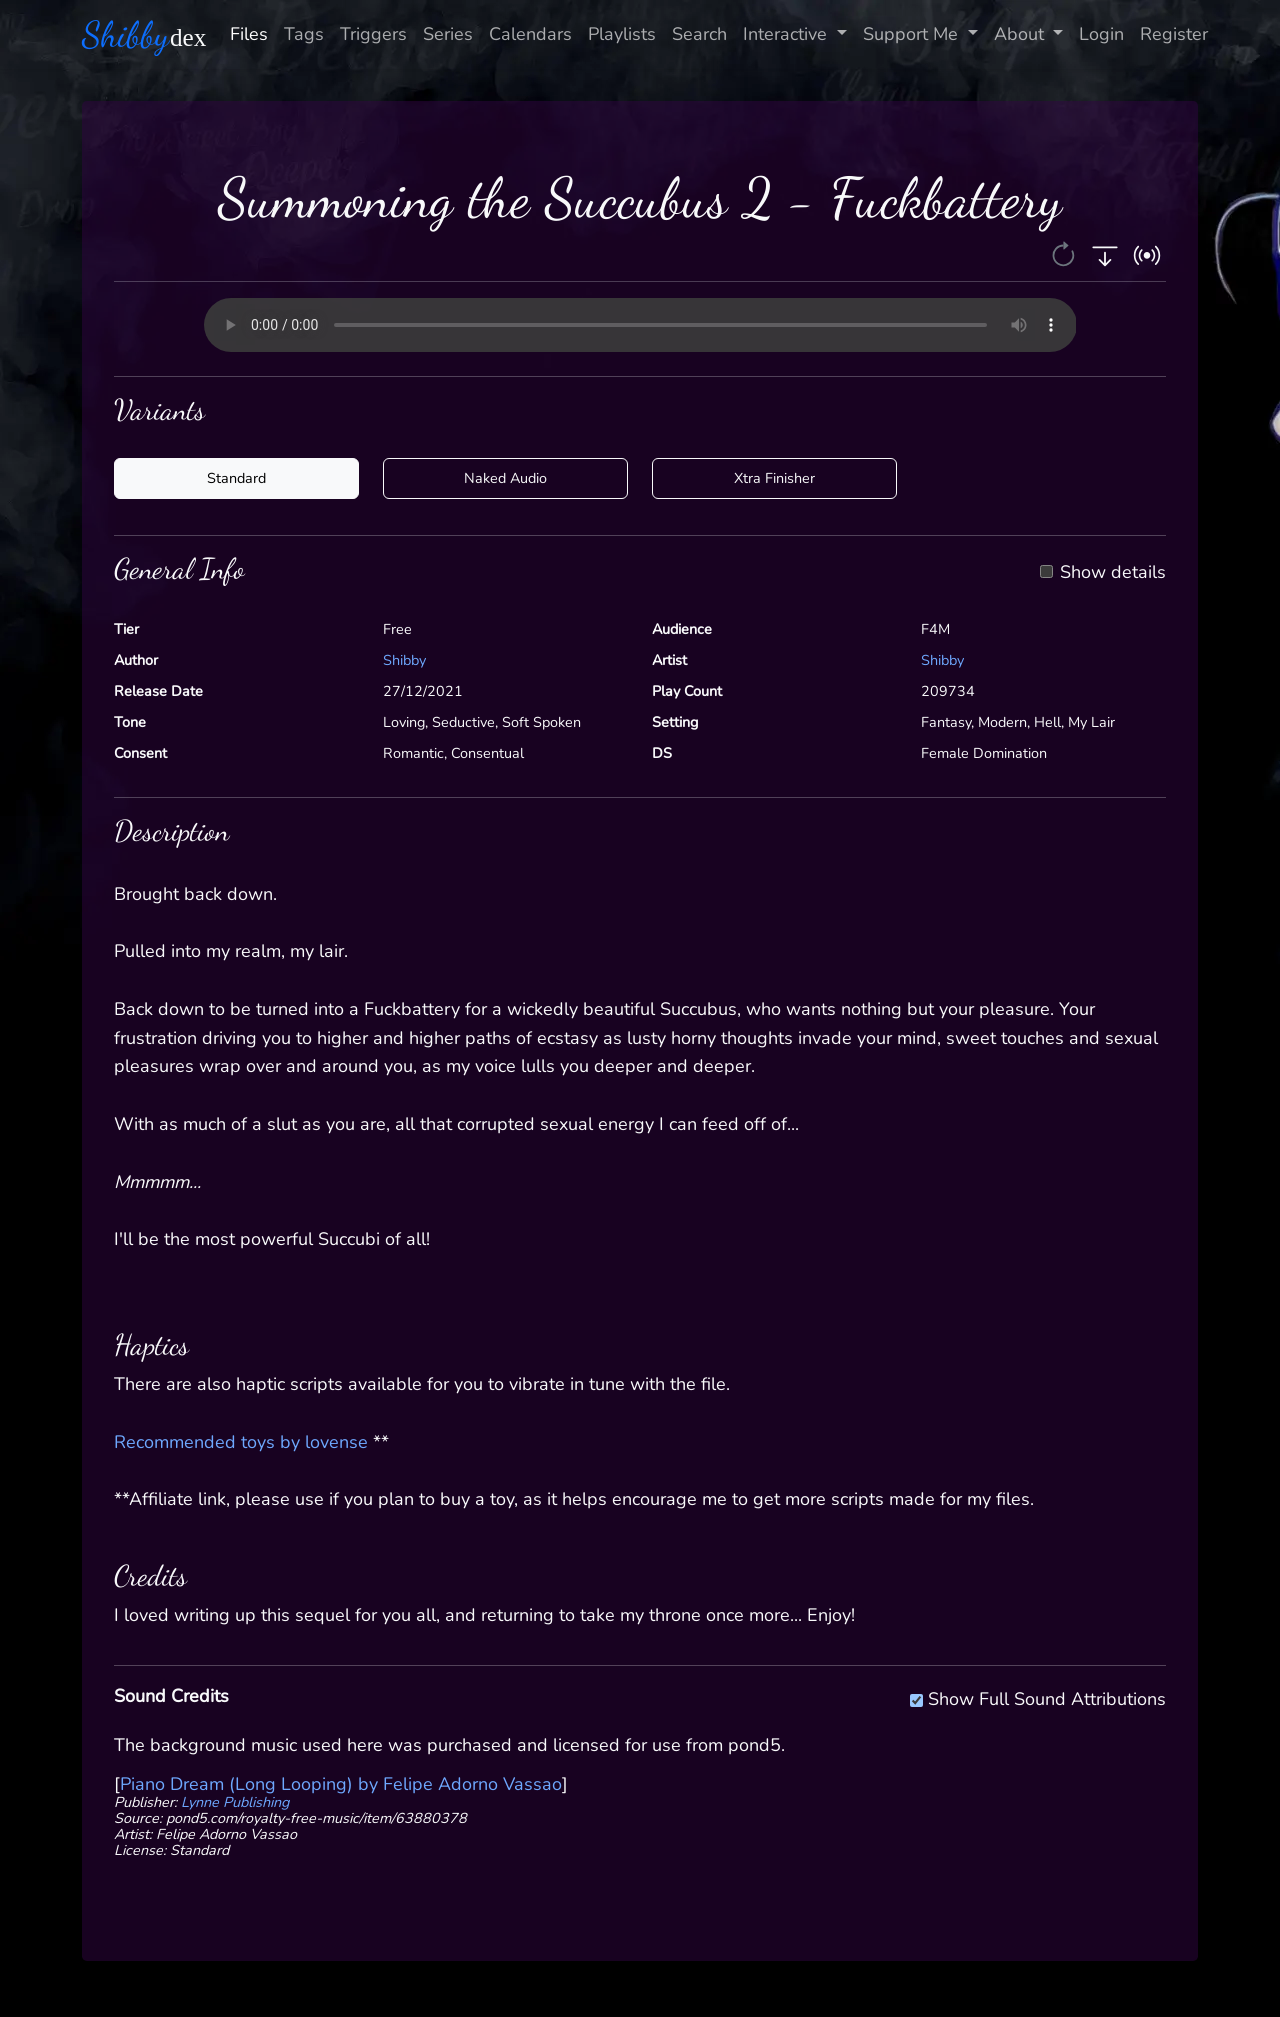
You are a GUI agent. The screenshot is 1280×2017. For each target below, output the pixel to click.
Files (249, 34)
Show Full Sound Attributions (1047, 1696)
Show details (1113, 573)
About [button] (1021, 34)
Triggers (373, 34)
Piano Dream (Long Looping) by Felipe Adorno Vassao (341, 1784)
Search (699, 34)
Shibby (404, 660)
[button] (1065, 253)
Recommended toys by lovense (241, 1442)
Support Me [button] (913, 34)
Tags (304, 34)
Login (1101, 34)
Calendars (530, 34)
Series (448, 34)
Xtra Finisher (774, 478)
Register (1174, 34)
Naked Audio (505, 478)
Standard (236, 478)
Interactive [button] (787, 34)
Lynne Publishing (235, 1802)
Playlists (622, 34)
